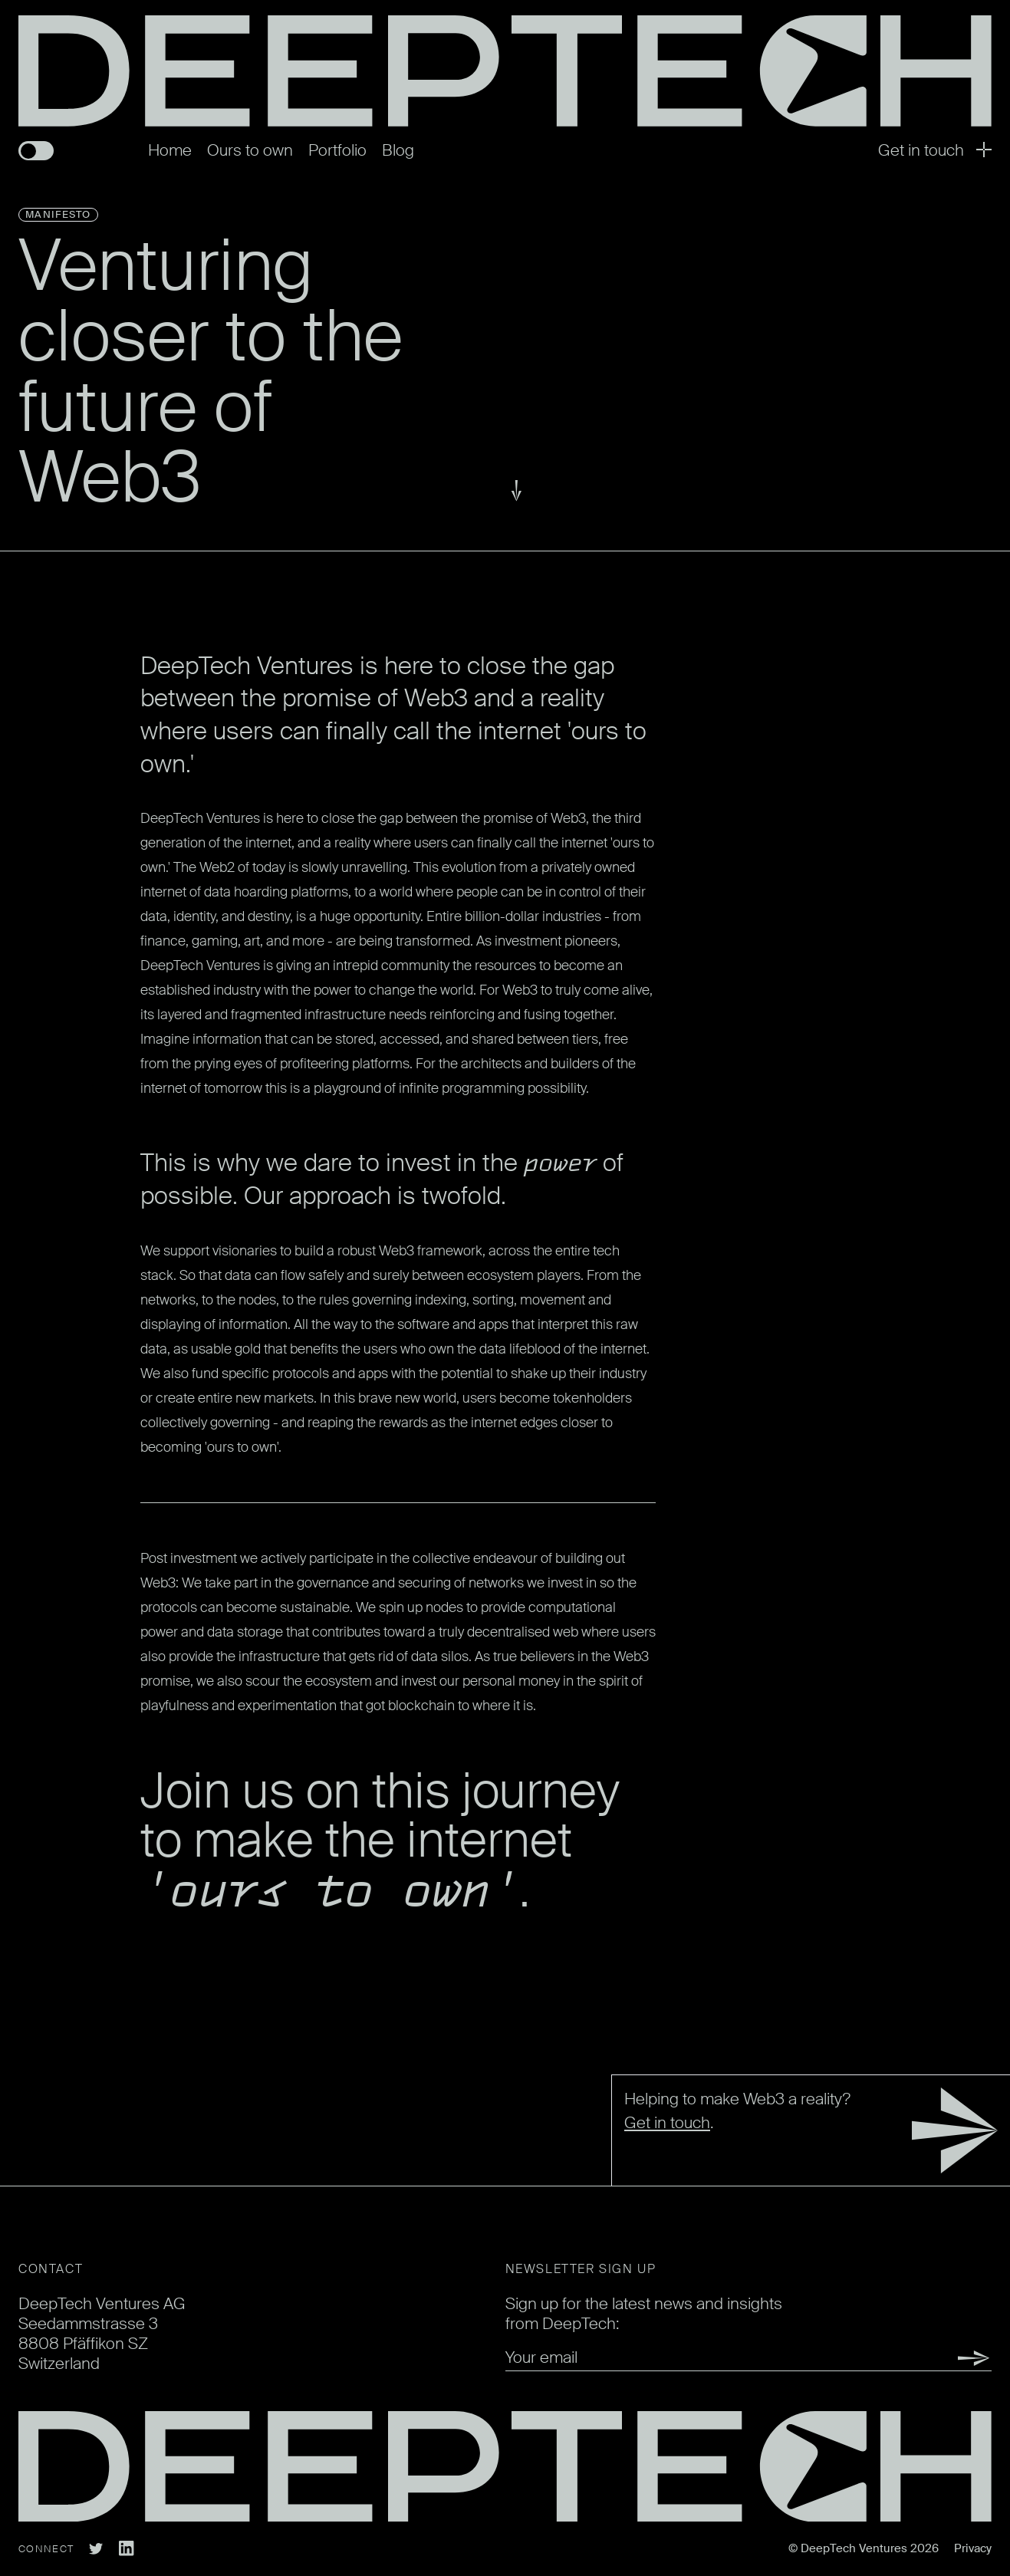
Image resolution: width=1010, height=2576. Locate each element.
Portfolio (337, 150)
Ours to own (250, 150)
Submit (955, 2358)
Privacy (973, 2548)
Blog (398, 150)
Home (170, 150)
